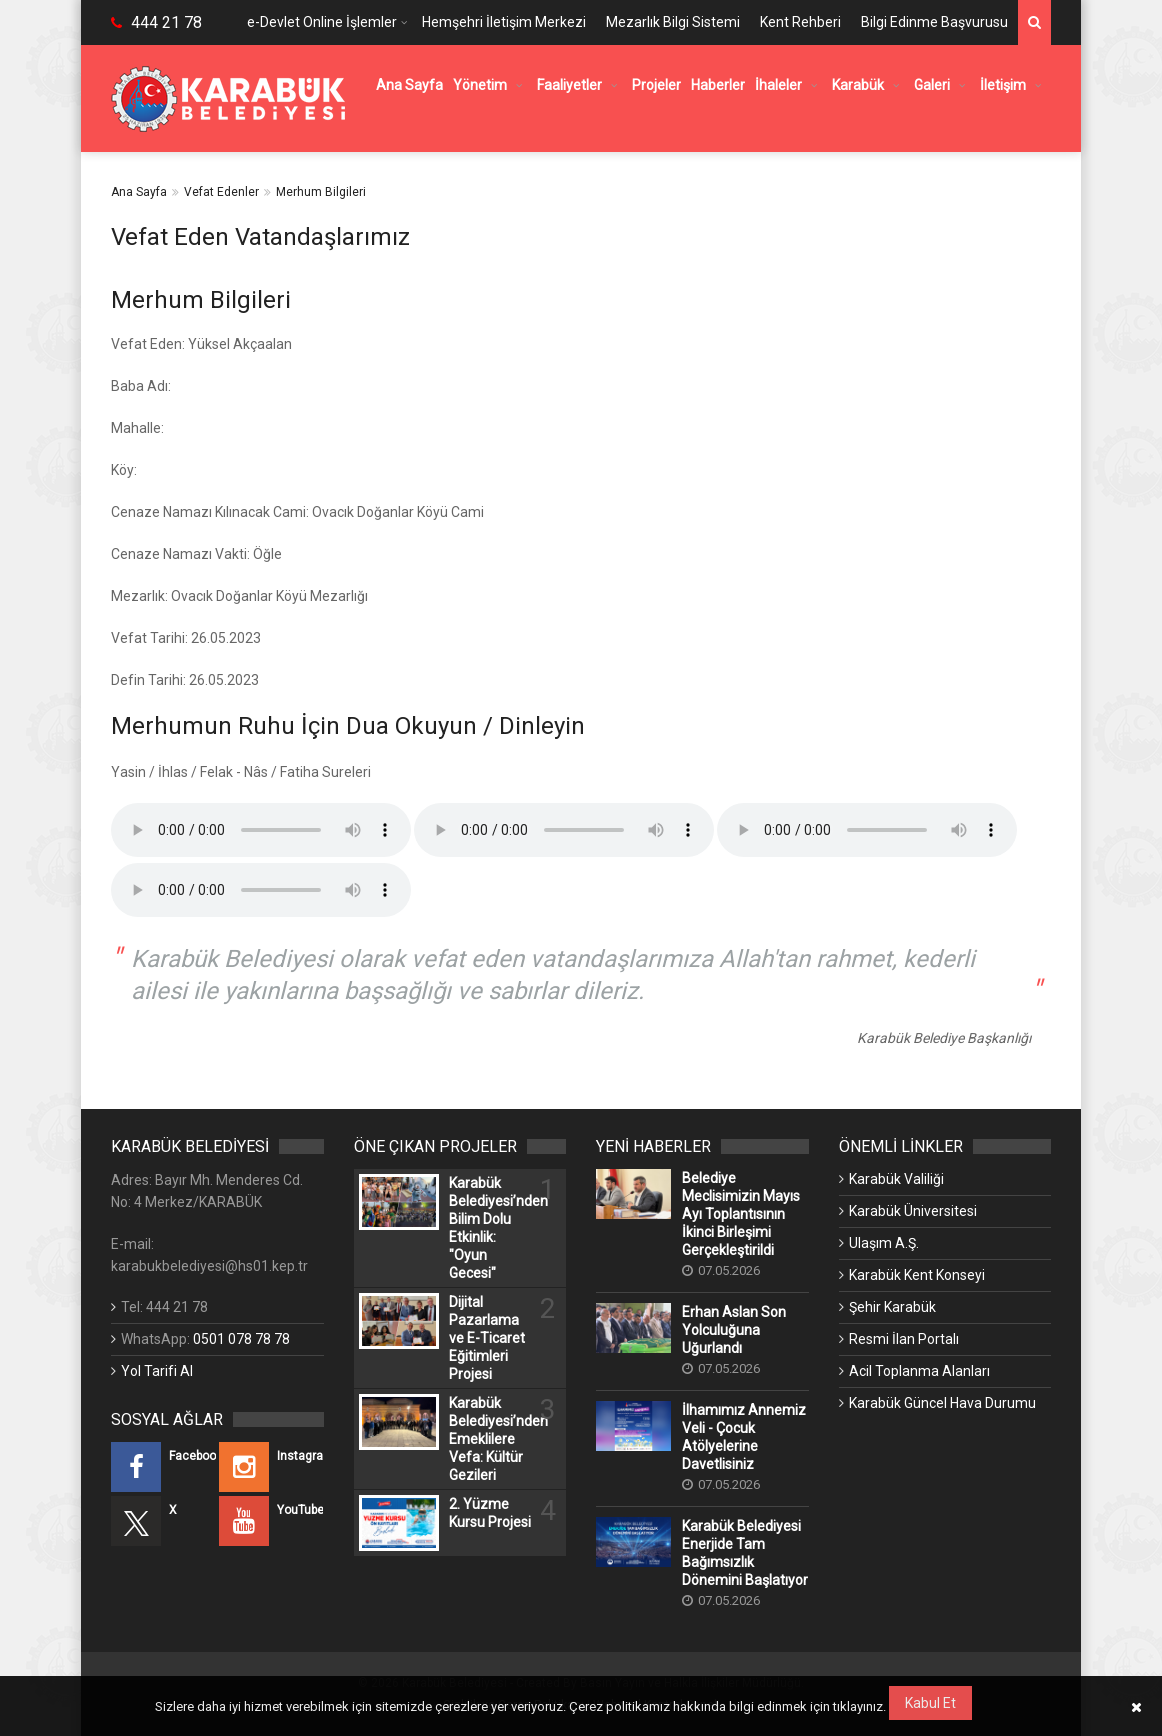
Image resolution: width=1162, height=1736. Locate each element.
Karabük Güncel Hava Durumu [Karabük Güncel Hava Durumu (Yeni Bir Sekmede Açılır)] (942, 1403)
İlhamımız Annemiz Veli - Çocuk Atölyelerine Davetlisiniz (744, 1437)
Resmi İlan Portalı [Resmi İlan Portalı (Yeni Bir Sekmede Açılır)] (904, 1339)
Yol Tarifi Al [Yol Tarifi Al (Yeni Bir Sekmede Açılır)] (157, 1371)
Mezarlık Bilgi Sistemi (673, 22)
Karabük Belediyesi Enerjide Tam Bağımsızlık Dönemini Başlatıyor (745, 1553)
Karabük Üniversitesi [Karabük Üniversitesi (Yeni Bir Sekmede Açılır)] (913, 1211)
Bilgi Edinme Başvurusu (934, 22)
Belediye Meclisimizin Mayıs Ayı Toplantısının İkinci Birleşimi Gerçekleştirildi (741, 1214)
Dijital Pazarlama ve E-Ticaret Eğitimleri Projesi (487, 1338)
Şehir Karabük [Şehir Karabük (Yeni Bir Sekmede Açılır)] (892, 1307)
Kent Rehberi (800, 22)
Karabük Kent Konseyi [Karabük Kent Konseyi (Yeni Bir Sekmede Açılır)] (917, 1275)
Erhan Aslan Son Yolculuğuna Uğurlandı (734, 1330)
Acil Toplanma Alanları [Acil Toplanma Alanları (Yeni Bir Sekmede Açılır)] (919, 1371)
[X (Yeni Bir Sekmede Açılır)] (163, 1521)
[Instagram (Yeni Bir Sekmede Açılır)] (271, 1467)
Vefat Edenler (221, 192)
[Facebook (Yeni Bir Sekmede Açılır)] (163, 1467)
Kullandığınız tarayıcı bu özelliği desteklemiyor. (261, 830)
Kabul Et (930, 1703)
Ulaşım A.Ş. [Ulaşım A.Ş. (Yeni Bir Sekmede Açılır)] (884, 1243)
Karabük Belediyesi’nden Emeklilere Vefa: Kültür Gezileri (490, 1439)
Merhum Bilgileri (321, 192)
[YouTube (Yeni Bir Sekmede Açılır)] (271, 1521)
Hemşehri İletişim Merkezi (504, 22)
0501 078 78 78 (241, 1339)
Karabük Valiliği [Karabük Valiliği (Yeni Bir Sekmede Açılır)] (896, 1179)
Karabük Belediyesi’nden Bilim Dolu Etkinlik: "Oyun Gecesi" (490, 1228)
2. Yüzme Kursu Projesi (490, 1513)
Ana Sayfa (139, 192)
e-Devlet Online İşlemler (322, 22)
